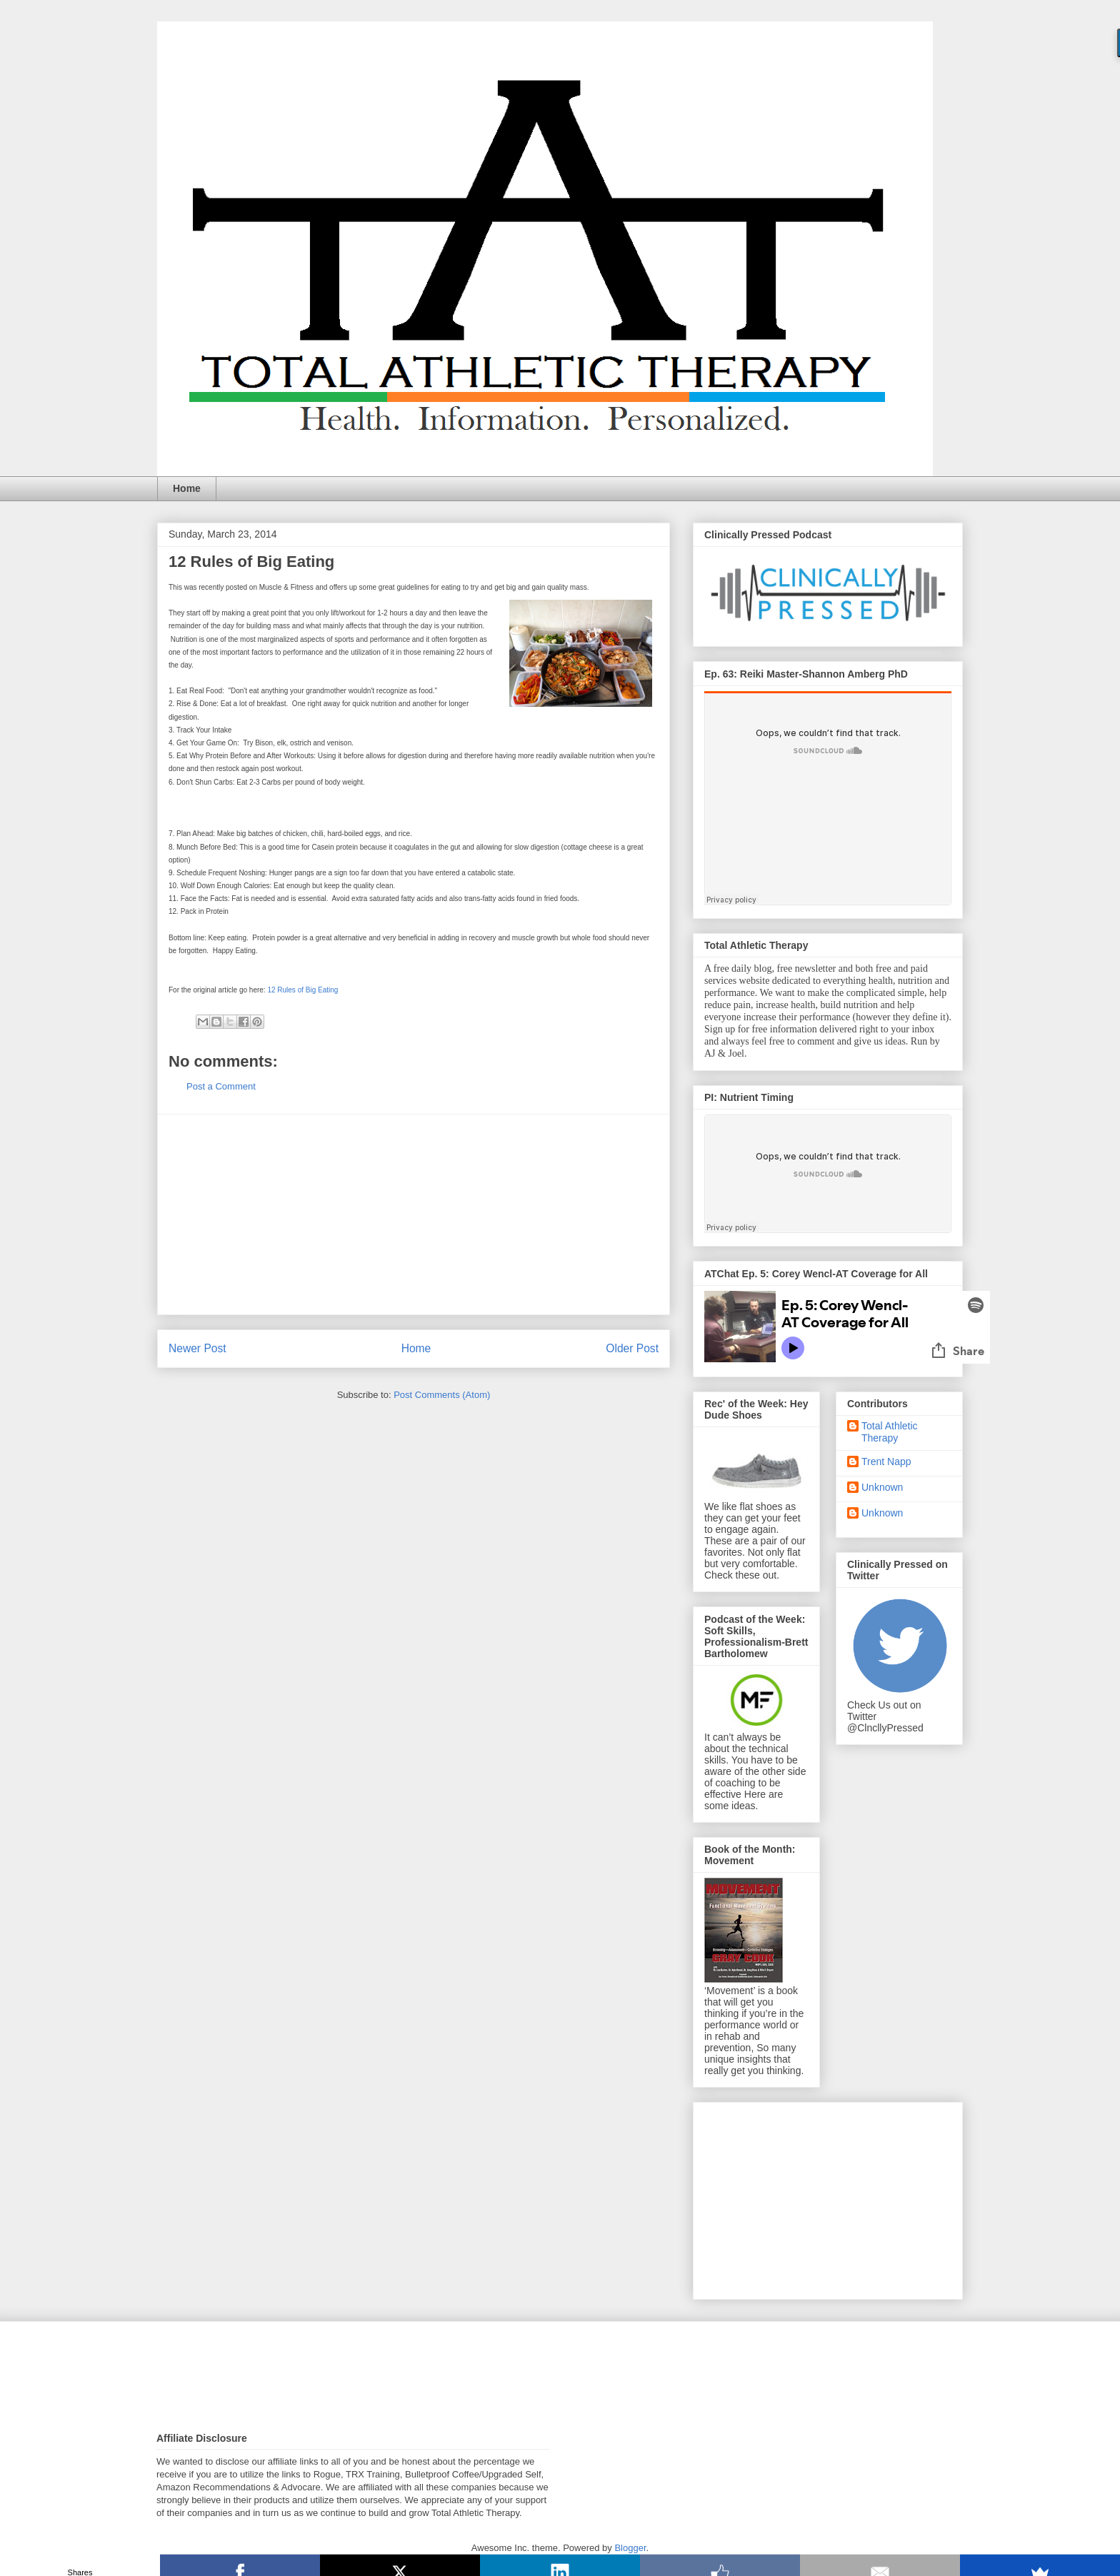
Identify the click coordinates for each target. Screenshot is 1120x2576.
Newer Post (197, 1348)
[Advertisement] (413, 1214)
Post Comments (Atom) (442, 1394)
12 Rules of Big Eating (302, 990)
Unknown (882, 1487)
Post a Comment (221, 1086)
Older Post (632, 1348)
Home (187, 488)
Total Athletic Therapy (889, 1432)
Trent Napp (886, 1461)
